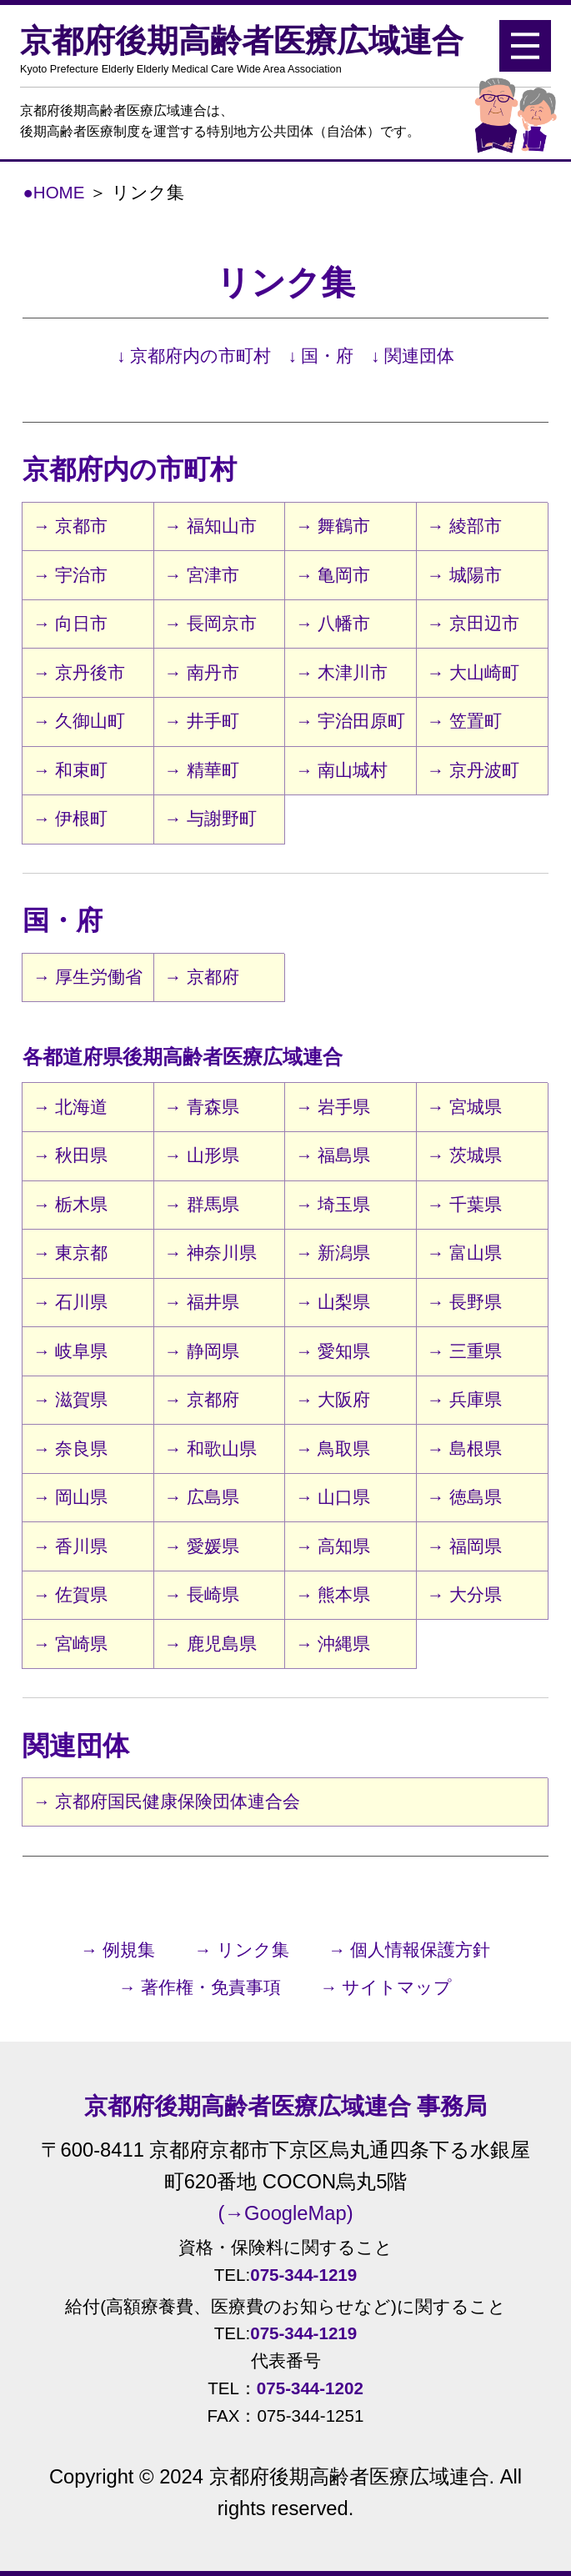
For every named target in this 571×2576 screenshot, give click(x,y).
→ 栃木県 (70, 1204)
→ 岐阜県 (70, 1351)
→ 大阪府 (333, 1399)
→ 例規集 (118, 1949)
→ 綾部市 (464, 525)
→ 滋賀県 (70, 1399)
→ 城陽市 (464, 574)
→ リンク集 (241, 1949)
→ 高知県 (333, 1546)
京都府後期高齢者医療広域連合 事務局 (286, 2105)
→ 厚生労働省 (88, 976)
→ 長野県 (464, 1301)
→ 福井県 (201, 1301)
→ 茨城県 (464, 1155)
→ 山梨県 (333, 1301)
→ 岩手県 (333, 1106)
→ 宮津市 (201, 574)
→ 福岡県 (464, 1546)
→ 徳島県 (464, 1496)
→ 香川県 (70, 1546)
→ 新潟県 (333, 1252)
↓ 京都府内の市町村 (194, 355)
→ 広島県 (201, 1496)
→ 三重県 (464, 1351)
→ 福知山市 (210, 525)
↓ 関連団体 (412, 355)
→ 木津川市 (342, 672)
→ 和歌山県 (210, 1448)
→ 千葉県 (464, 1204)
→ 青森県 (201, 1106)
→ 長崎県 (201, 1594)
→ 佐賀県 (70, 1594)
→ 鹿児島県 (210, 1643)
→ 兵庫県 (464, 1399)
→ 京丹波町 (472, 769)
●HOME (53, 192)
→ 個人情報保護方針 (409, 1949)
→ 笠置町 (464, 720)
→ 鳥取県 (333, 1448)
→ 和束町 (70, 769)
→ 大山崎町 (472, 672)
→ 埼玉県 (333, 1204)
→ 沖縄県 (333, 1643)
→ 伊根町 (70, 818)
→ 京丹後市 (79, 672)
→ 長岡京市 (210, 623)
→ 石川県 (70, 1301)
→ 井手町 (201, 720)
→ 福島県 (333, 1155)
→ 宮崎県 (70, 1643)
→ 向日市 (70, 623)
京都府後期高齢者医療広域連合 (261, 49)
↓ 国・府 (321, 355)
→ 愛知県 (333, 1351)
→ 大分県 (464, 1594)
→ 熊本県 (333, 1594)
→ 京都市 (70, 525)
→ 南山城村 (342, 769)
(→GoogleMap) (285, 2213)
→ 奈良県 (70, 1448)
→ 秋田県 (70, 1155)
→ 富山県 (464, 1252)
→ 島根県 (464, 1448)
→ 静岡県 (201, 1351)
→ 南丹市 (201, 672)
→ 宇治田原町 (350, 720)
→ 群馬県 (201, 1204)
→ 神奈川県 (210, 1252)
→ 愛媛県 (201, 1546)
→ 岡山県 (70, 1496)
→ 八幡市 (333, 623)
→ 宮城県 (464, 1106)
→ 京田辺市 (472, 623)
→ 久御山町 (79, 720)
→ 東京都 (70, 1252)
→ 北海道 (70, 1106)
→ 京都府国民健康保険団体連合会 (166, 1801)
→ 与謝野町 (210, 818)
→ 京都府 (201, 976)
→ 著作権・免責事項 (200, 1987)
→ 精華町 (201, 769)
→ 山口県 (333, 1496)
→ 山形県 (201, 1155)
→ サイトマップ (386, 1987)
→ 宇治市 (70, 574)
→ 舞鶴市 (333, 525)
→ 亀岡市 (333, 574)
